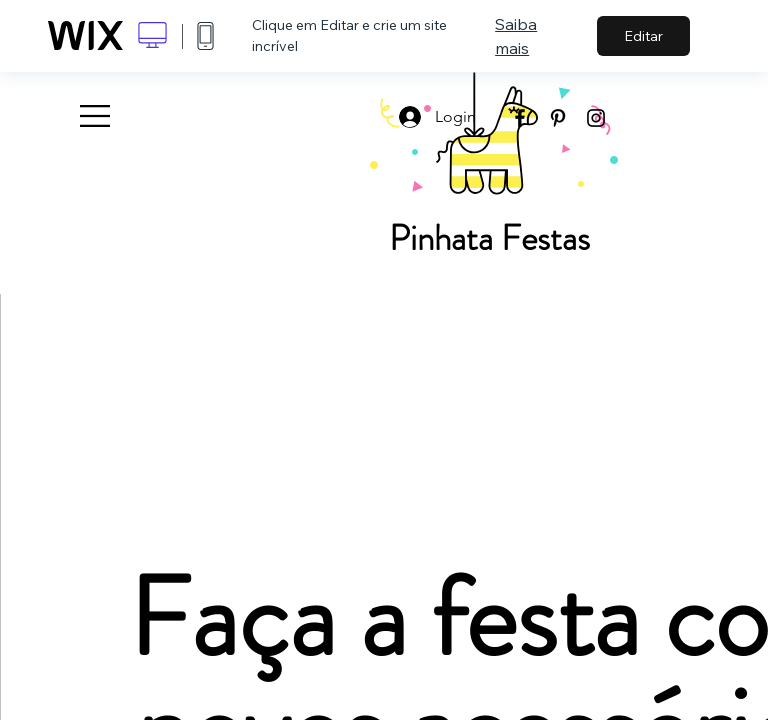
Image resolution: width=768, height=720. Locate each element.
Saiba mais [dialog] (516, 36)
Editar (643, 36)
